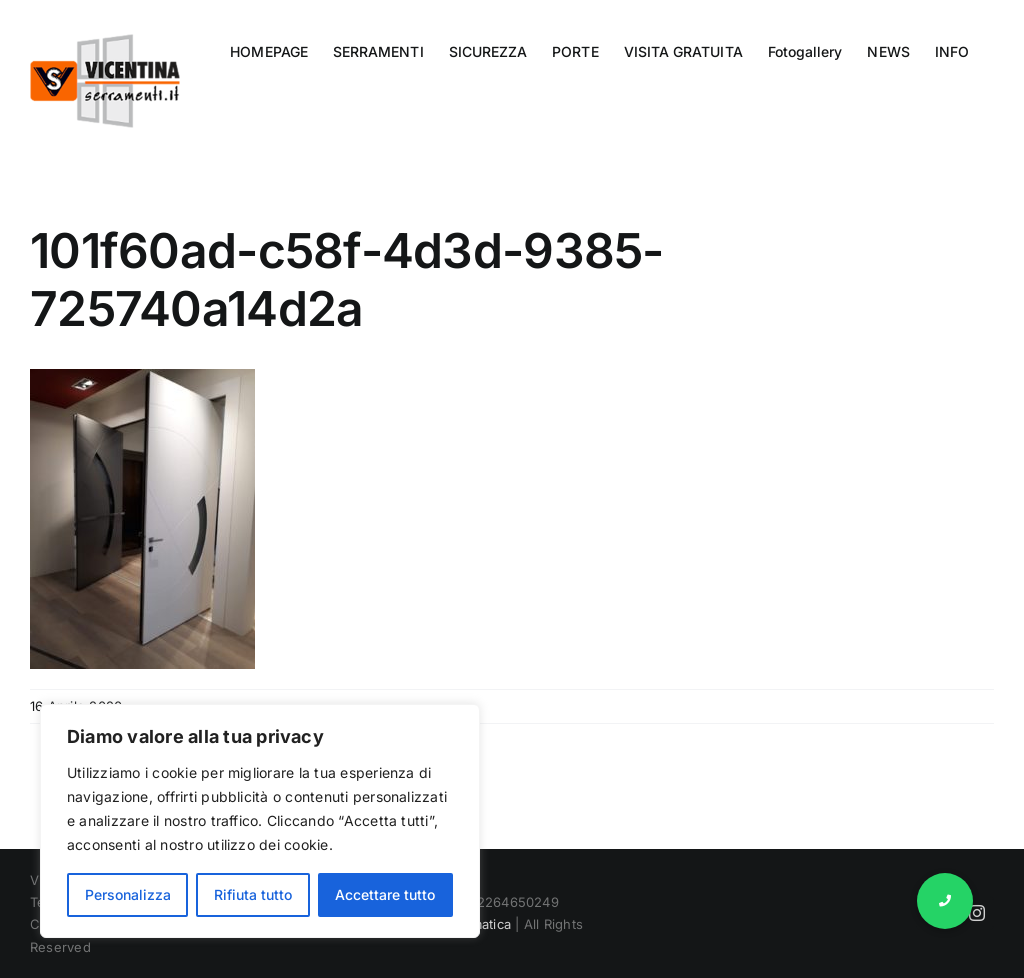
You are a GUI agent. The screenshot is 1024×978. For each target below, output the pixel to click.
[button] (945, 901)
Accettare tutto (385, 894)
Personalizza (128, 894)
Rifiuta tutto (253, 894)
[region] (260, 821)
